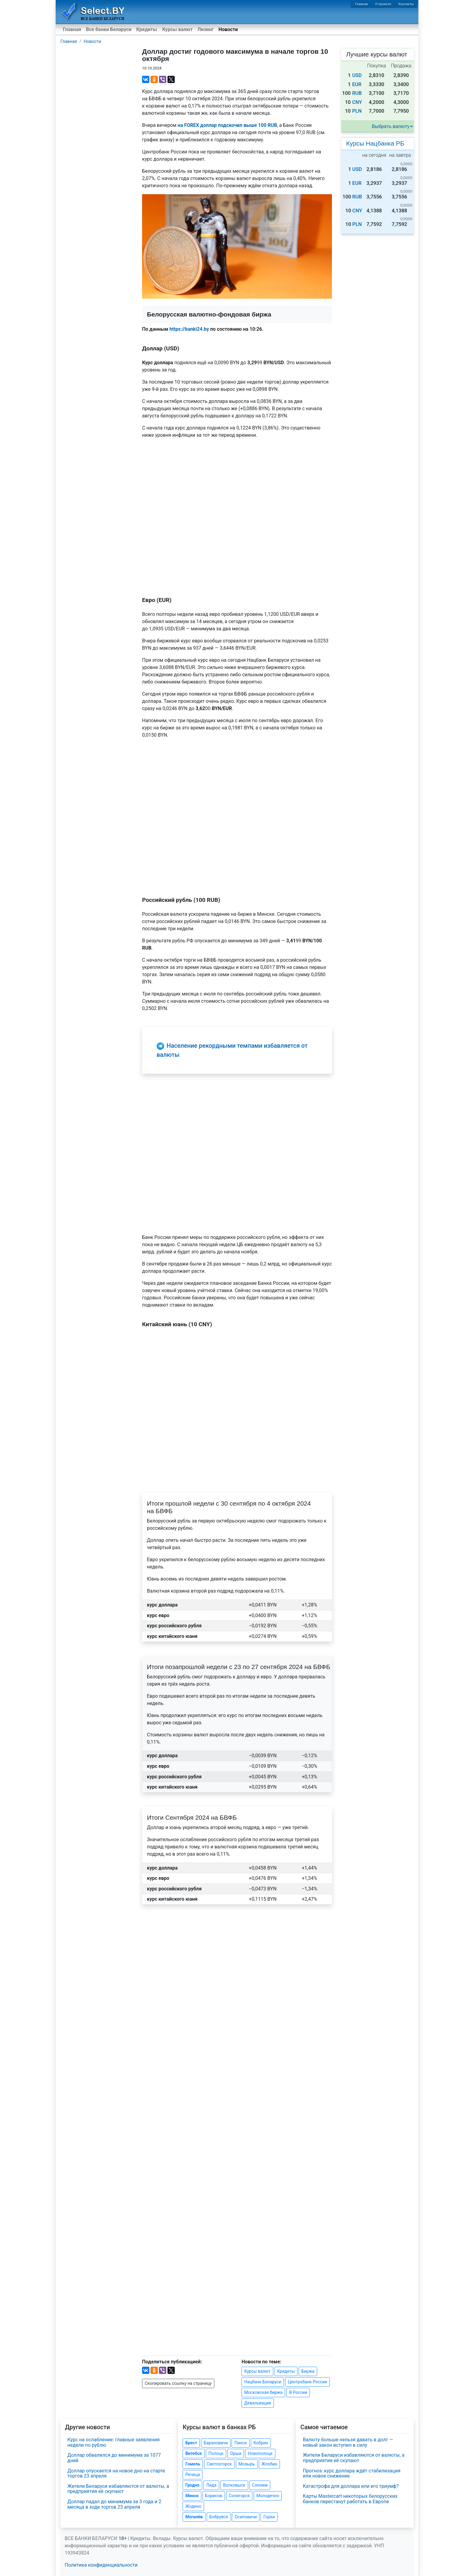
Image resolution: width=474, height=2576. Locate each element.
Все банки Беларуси (108, 29)
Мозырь (247, 2464)
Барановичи (216, 2442)
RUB (357, 93)
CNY (357, 102)
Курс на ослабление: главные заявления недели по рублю (113, 2442)
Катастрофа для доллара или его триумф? (351, 2486)
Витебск (193, 2453)
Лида (211, 2485)
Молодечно (267, 2495)
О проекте (383, 4)
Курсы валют (177, 29)
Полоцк (216, 2453)
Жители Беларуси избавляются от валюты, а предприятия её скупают (118, 2488)
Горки (269, 2516)
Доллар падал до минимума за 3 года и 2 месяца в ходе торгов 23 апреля (114, 2504)
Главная (361, 4)
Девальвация (257, 2403)
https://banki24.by (189, 329)
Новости (228, 29)
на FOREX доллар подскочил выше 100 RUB (227, 125)
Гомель (192, 2464)
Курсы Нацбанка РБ (375, 143)
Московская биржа (263, 2392)
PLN (357, 111)
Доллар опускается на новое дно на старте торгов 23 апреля (116, 2473)
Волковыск (234, 2485)
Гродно (192, 2485)
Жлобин (269, 2464)
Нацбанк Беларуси (262, 2381)
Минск (191, 2495)
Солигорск (239, 2495)
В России (298, 2392)
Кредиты (146, 29)
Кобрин (261, 2442)
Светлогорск (219, 2464)
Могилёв (194, 2516)
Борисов (213, 2495)
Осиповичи (246, 2516)
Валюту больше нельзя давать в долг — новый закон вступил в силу (348, 2442)
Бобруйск (218, 2516)
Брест (191, 2442)
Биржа (307, 2371)
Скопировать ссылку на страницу (178, 2383)
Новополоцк (260, 2453)
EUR (357, 84)
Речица (192, 2474)
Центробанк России (307, 2381)
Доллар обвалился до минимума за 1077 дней (114, 2457)
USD (357, 75)
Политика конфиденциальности (101, 2565)
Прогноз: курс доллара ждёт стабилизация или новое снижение (352, 2473)
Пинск (240, 2442)
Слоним (260, 2485)
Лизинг (205, 29)
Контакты (406, 4)
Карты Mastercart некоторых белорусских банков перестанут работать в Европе (350, 2498)
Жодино (193, 2506)
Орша (235, 2453)
